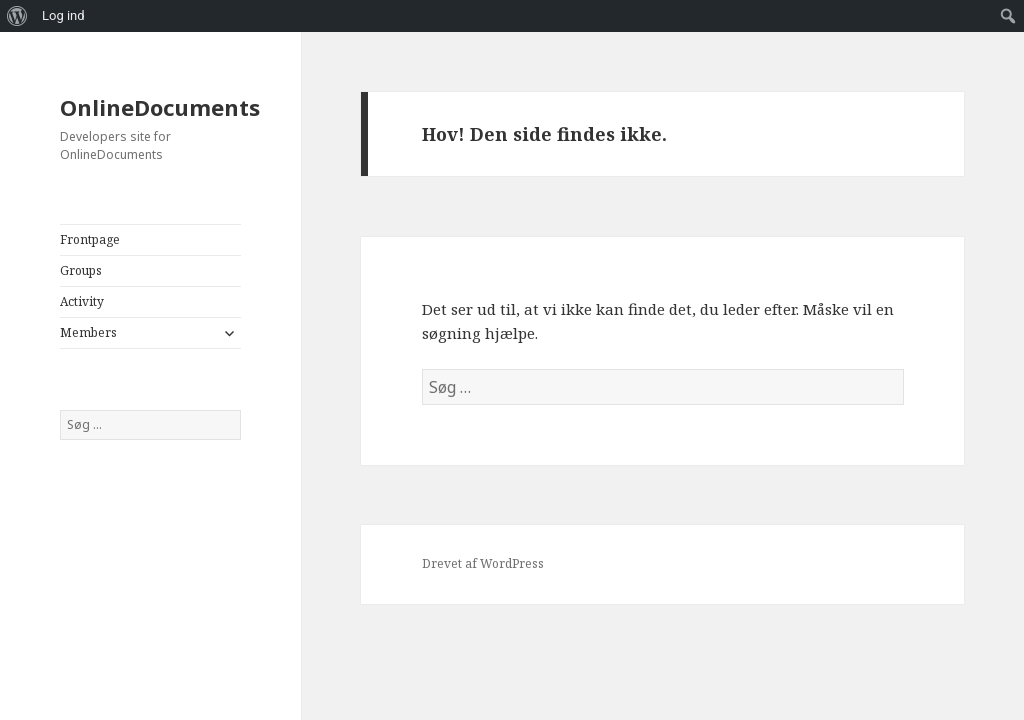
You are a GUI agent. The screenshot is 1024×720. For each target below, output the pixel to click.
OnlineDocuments (160, 107)
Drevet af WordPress (483, 563)
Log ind (63, 15)
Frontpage (90, 239)
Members (88, 332)
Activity (82, 301)
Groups (81, 270)
